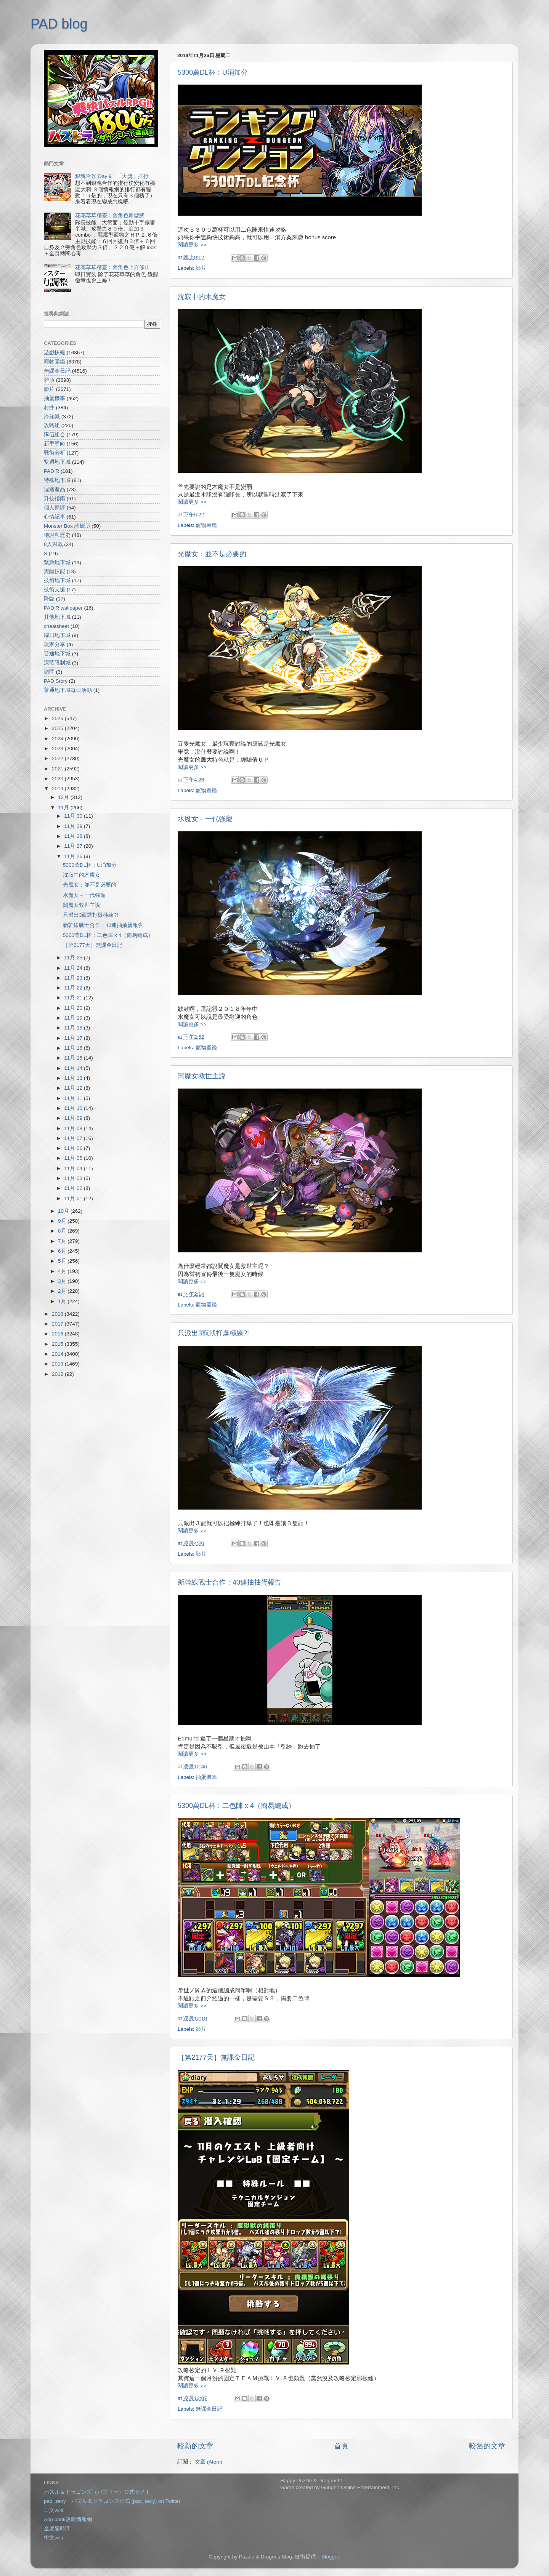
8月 (62, 1231)
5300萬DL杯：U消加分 (213, 72)
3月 (62, 1281)
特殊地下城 (57, 480)
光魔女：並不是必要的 (212, 554)
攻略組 (52, 425)
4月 (62, 1271)
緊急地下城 (57, 562)
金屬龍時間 (57, 2528)
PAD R (51, 471)
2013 (58, 1364)
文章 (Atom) (208, 2462)
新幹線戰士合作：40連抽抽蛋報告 (229, 1582)
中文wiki (53, 2538)
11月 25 (74, 958)
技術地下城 (57, 580)
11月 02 (74, 1188)
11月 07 (74, 1138)
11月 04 (74, 1168)
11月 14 (74, 1068)
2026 (58, 718)
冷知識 (52, 416)
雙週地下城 (57, 462)
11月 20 (74, 1008)
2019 (58, 788)
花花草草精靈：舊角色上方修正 (112, 267)
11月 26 (74, 856)
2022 (58, 758)
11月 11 (74, 1098)
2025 (58, 728)
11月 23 (74, 978)
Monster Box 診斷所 (67, 526)
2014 (58, 1354)
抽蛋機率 (206, 1777)
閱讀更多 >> (192, 245)
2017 (58, 1324)
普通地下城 (57, 653)
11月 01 (74, 1198)
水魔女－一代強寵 (205, 819)
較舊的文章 (487, 2446)
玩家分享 (54, 644)
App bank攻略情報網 (68, 2519)
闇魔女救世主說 (202, 1076)
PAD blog (58, 24)
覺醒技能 (54, 571)
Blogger (330, 2557)
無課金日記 (209, 2409)
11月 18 (74, 1028)
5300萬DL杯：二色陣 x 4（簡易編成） (236, 1805)
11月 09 (74, 1118)
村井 (49, 407)
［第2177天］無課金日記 (216, 2057)
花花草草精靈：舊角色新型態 (109, 215)
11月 (64, 807)
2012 (58, 1374)
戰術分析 (54, 453)
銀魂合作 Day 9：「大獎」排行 (112, 176)
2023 (58, 748)
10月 (64, 1211)
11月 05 (74, 1158)
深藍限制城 (57, 663)
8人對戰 (53, 544)
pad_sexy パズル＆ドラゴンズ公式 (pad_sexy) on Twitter (112, 2501)
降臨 (49, 599)
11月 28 (74, 836)
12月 (64, 797)
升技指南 (54, 498)
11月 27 (74, 846)
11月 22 (74, 988)
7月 (62, 1241)
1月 (62, 1301)
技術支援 (54, 589)
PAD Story (55, 681)
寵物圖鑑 (206, 525)
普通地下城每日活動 (68, 690)
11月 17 (74, 1038)
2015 (58, 1344)
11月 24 (74, 968)
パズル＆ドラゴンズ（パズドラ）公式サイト (97, 2492)
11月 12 (74, 1088)
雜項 (49, 380)
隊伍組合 (54, 434)
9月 (62, 1221)
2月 (62, 1291)
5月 (62, 1261)
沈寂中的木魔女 (202, 297)
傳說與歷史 (57, 535)
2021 (58, 769)
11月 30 (74, 816)
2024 (58, 738)
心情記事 (54, 517)
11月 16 (74, 1048)
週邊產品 (54, 489)
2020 (58, 778)
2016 (58, 1334)
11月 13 (74, 1078)
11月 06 (74, 1148)
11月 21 (74, 998)
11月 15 (74, 1058)
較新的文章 (195, 2446)
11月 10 (74, 1108)
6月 (62, 1251)
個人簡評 (54, 508)
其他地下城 (57, 617)
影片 (201, 268)
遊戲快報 (54, 352)
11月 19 (74, 1018)
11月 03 (74, 1178)
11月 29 (74, 826)
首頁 (341, 2446)
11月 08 (74, 1128)
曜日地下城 (57, 635)
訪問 (49, 672)
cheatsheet (56, 626)
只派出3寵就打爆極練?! (213, 1333)
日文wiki (53, 2510)
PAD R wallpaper (63, 608)
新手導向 (54, 444)
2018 (58, 1314)
